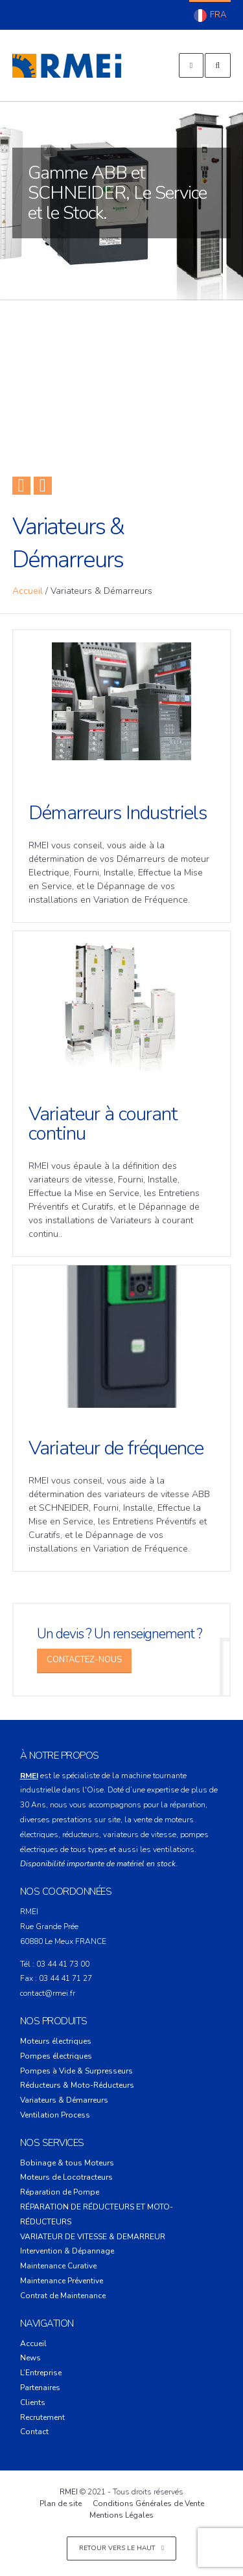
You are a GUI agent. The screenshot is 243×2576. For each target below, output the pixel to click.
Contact (34, 2431)
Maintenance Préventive (61, 2281)
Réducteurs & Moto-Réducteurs (77, 2085)
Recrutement (42, 2417)
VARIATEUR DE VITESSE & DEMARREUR (92, 2236)
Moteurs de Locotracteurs (66, 2177)
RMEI (69, 2492)
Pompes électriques (56, 2056)
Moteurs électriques (55, 2041)
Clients (32, 2402)
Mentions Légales (121, 2515)
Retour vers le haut (121, 2548)
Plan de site (61, 2503)
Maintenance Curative (58, 2266)
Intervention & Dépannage (67, 2251)
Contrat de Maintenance (63, 2295)
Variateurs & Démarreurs (64, 2100)
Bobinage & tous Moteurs (67, 2163)
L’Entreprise (41, 2372)
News (30, 2358)
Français (210, 15)
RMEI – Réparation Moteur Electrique (66, 65)
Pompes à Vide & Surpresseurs (76, 2071)
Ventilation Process (55, 2115)
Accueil (27, 591)
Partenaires (40, 2387)
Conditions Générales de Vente (148, 2503)
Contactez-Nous (84, 1660)
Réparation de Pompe (59, 2192)
